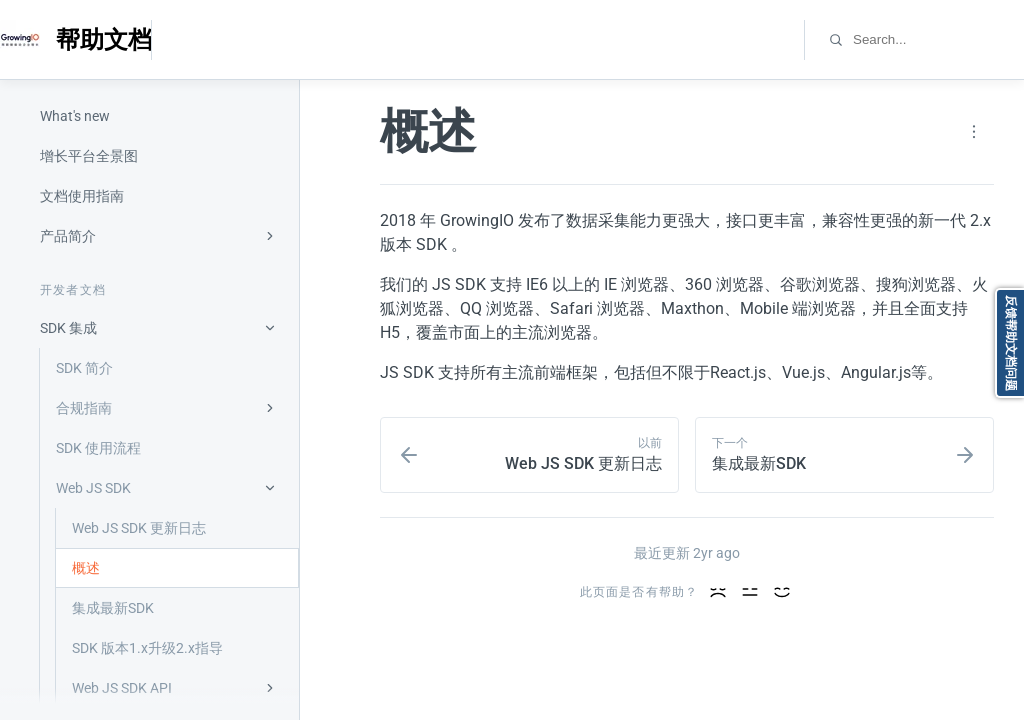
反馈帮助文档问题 (1011, 343)
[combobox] (937, 39)
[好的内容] (750, 592)
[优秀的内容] (782, 592)
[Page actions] (974, 132)
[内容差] (718, 592)
